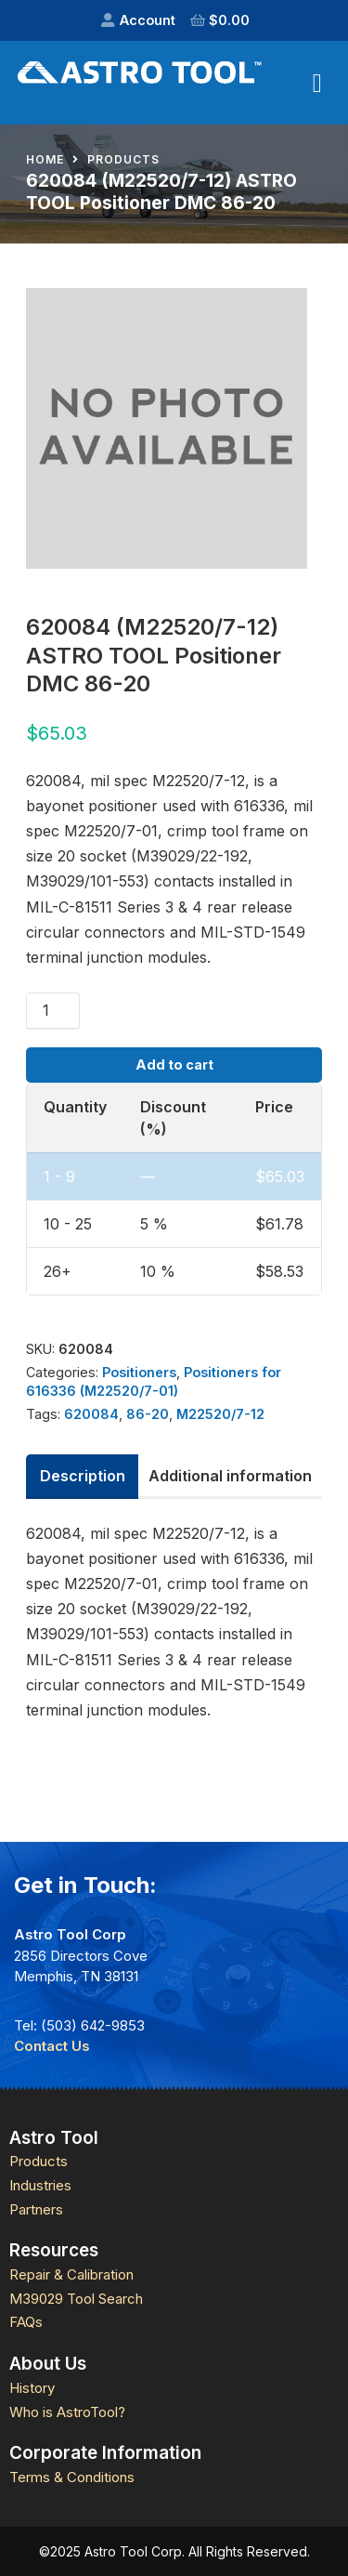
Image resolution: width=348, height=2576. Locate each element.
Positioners (139, 1372)
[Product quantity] (53, 1010)
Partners (36, 2209)
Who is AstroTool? (67, 2412)
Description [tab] (82, 1475)
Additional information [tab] (230, 1475)
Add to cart (174, 1064)
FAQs (26, 2322)
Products (123, 159)
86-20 (147, 1414)
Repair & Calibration (71, 2274)
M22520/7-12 (220, 1414)
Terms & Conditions (72, 2477)
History (32, 2388)
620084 (91, 1414)
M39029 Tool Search (76, 2298)
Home (45, 159)
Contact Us (52, 2046)
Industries (40, 2185)
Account (147, 20)
